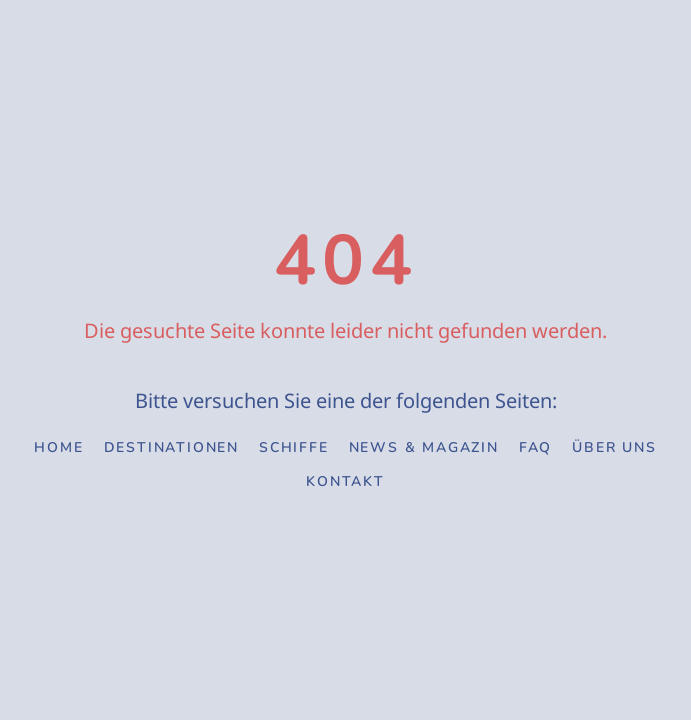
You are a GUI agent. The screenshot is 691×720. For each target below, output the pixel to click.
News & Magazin (424, 447)
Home (58, 447)
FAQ (535, 447)
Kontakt (345, 481)
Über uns (614, 447)
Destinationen (171, 447)
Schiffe (294, 447)
